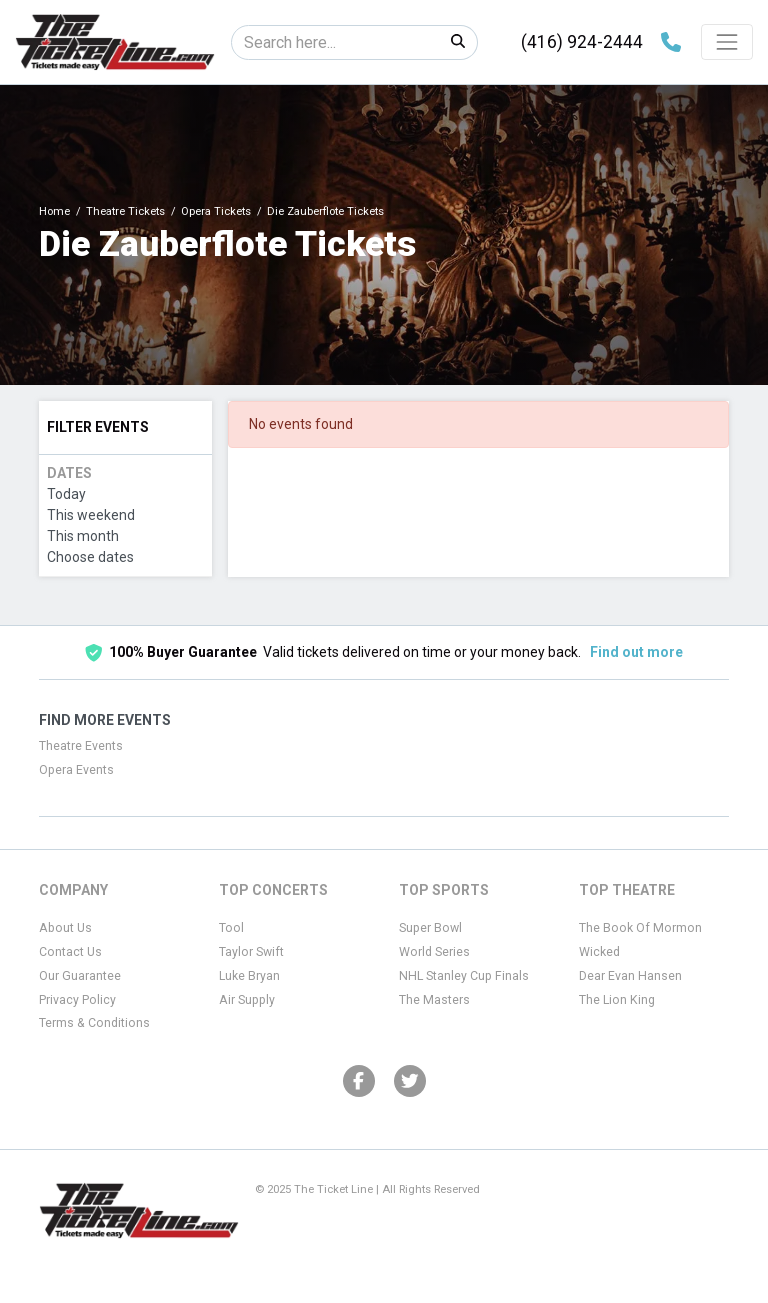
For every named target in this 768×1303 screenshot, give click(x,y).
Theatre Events (81, 746)
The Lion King (617, 1000)
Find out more (636, 652)
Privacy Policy (77, 1000)
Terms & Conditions (94, 1023)
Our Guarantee (80, 976)
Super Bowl (430, 928)
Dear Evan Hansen (630, 976)
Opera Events (76, 770)
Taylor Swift (251, 952)
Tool (231, 928)
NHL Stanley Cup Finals (464, 976)
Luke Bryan (249, 976)
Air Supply (247, 1000)
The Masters (434, 1000)
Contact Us (70, 952)
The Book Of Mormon (640, 928)
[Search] (335, 42)
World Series (434, 952)
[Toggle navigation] (727, 42)
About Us (65, 928)
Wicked (599, 952)
